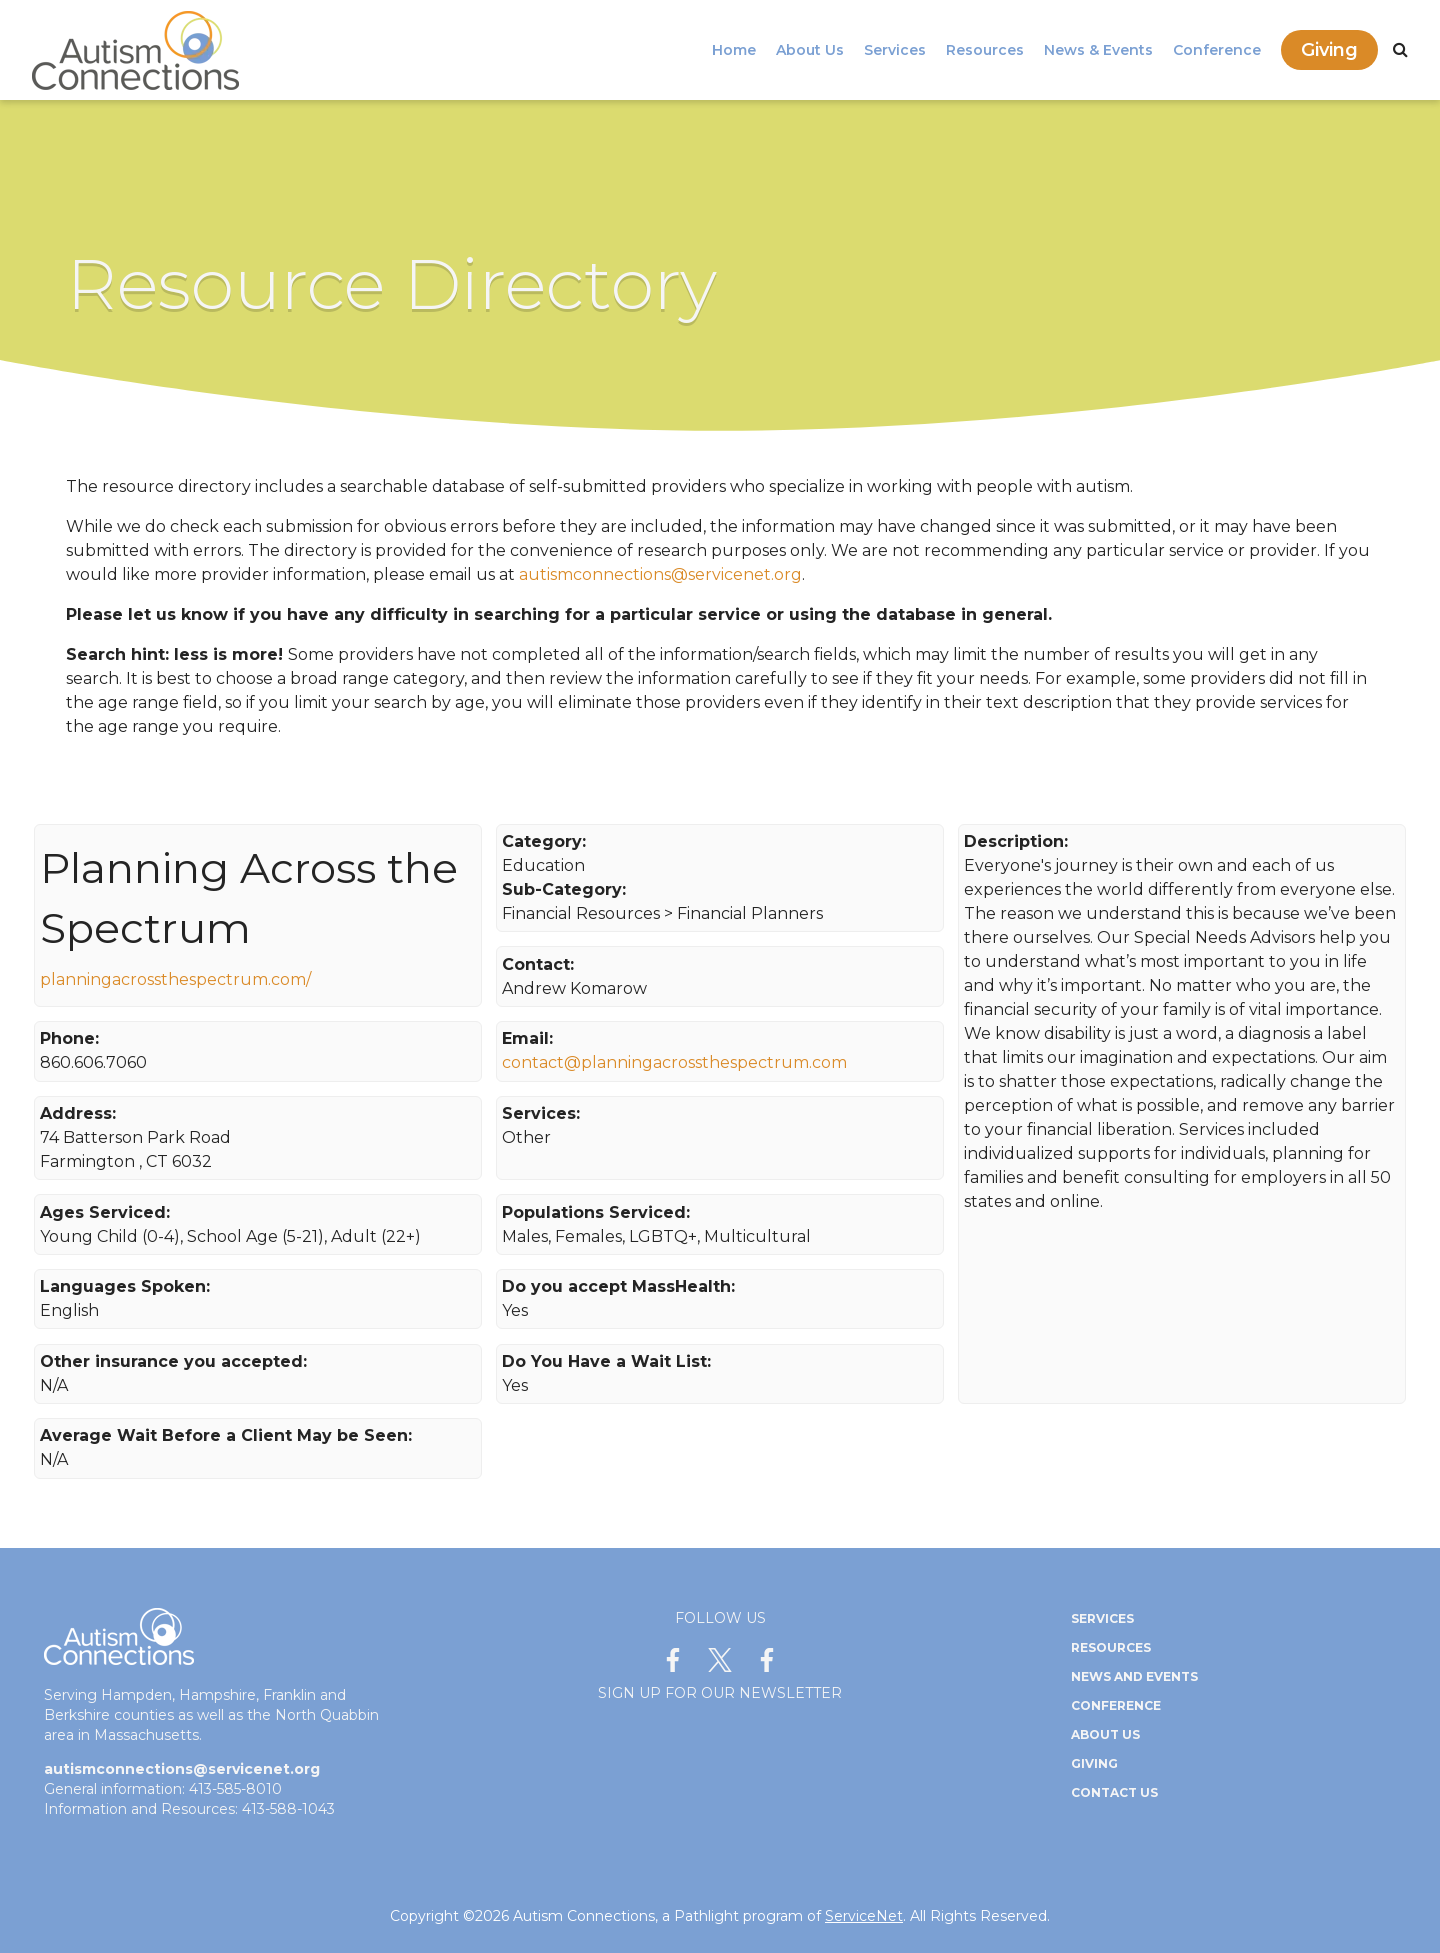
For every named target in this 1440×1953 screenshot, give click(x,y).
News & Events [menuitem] (1098, 50)
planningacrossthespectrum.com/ (175, 979)
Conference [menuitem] (1217, 50)
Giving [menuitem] (1329, 50)
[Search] (1400, 49)
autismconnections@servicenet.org (660, 574)
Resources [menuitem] (985, 50)
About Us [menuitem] (810, 50)
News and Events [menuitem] (1134, 1676)
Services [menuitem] (895, 50)
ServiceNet (864, 1916)
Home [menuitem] (734, 50)
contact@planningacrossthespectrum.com (674, 1062)
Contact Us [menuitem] (1114, 1792)
